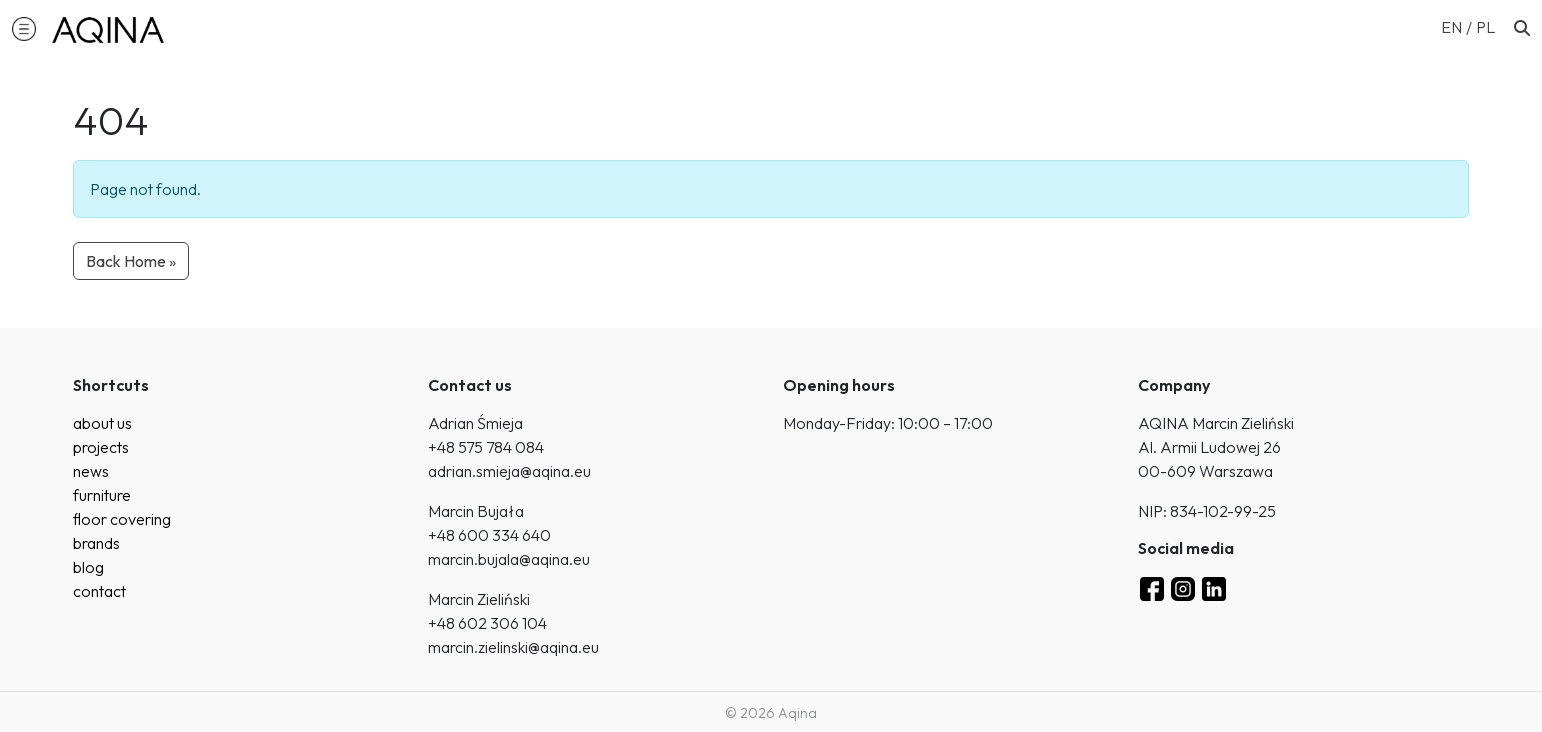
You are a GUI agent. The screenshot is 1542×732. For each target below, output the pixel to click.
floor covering (122, 519)
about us (102, 423)
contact (99, 591)
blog (88, 567)
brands (96, 543)
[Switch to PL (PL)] (1485, 26)
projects (101, 447)
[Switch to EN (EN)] (1458, 26)
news (91, 471)
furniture (102, 495)
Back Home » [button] (131, 261)
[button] (24, 28)
